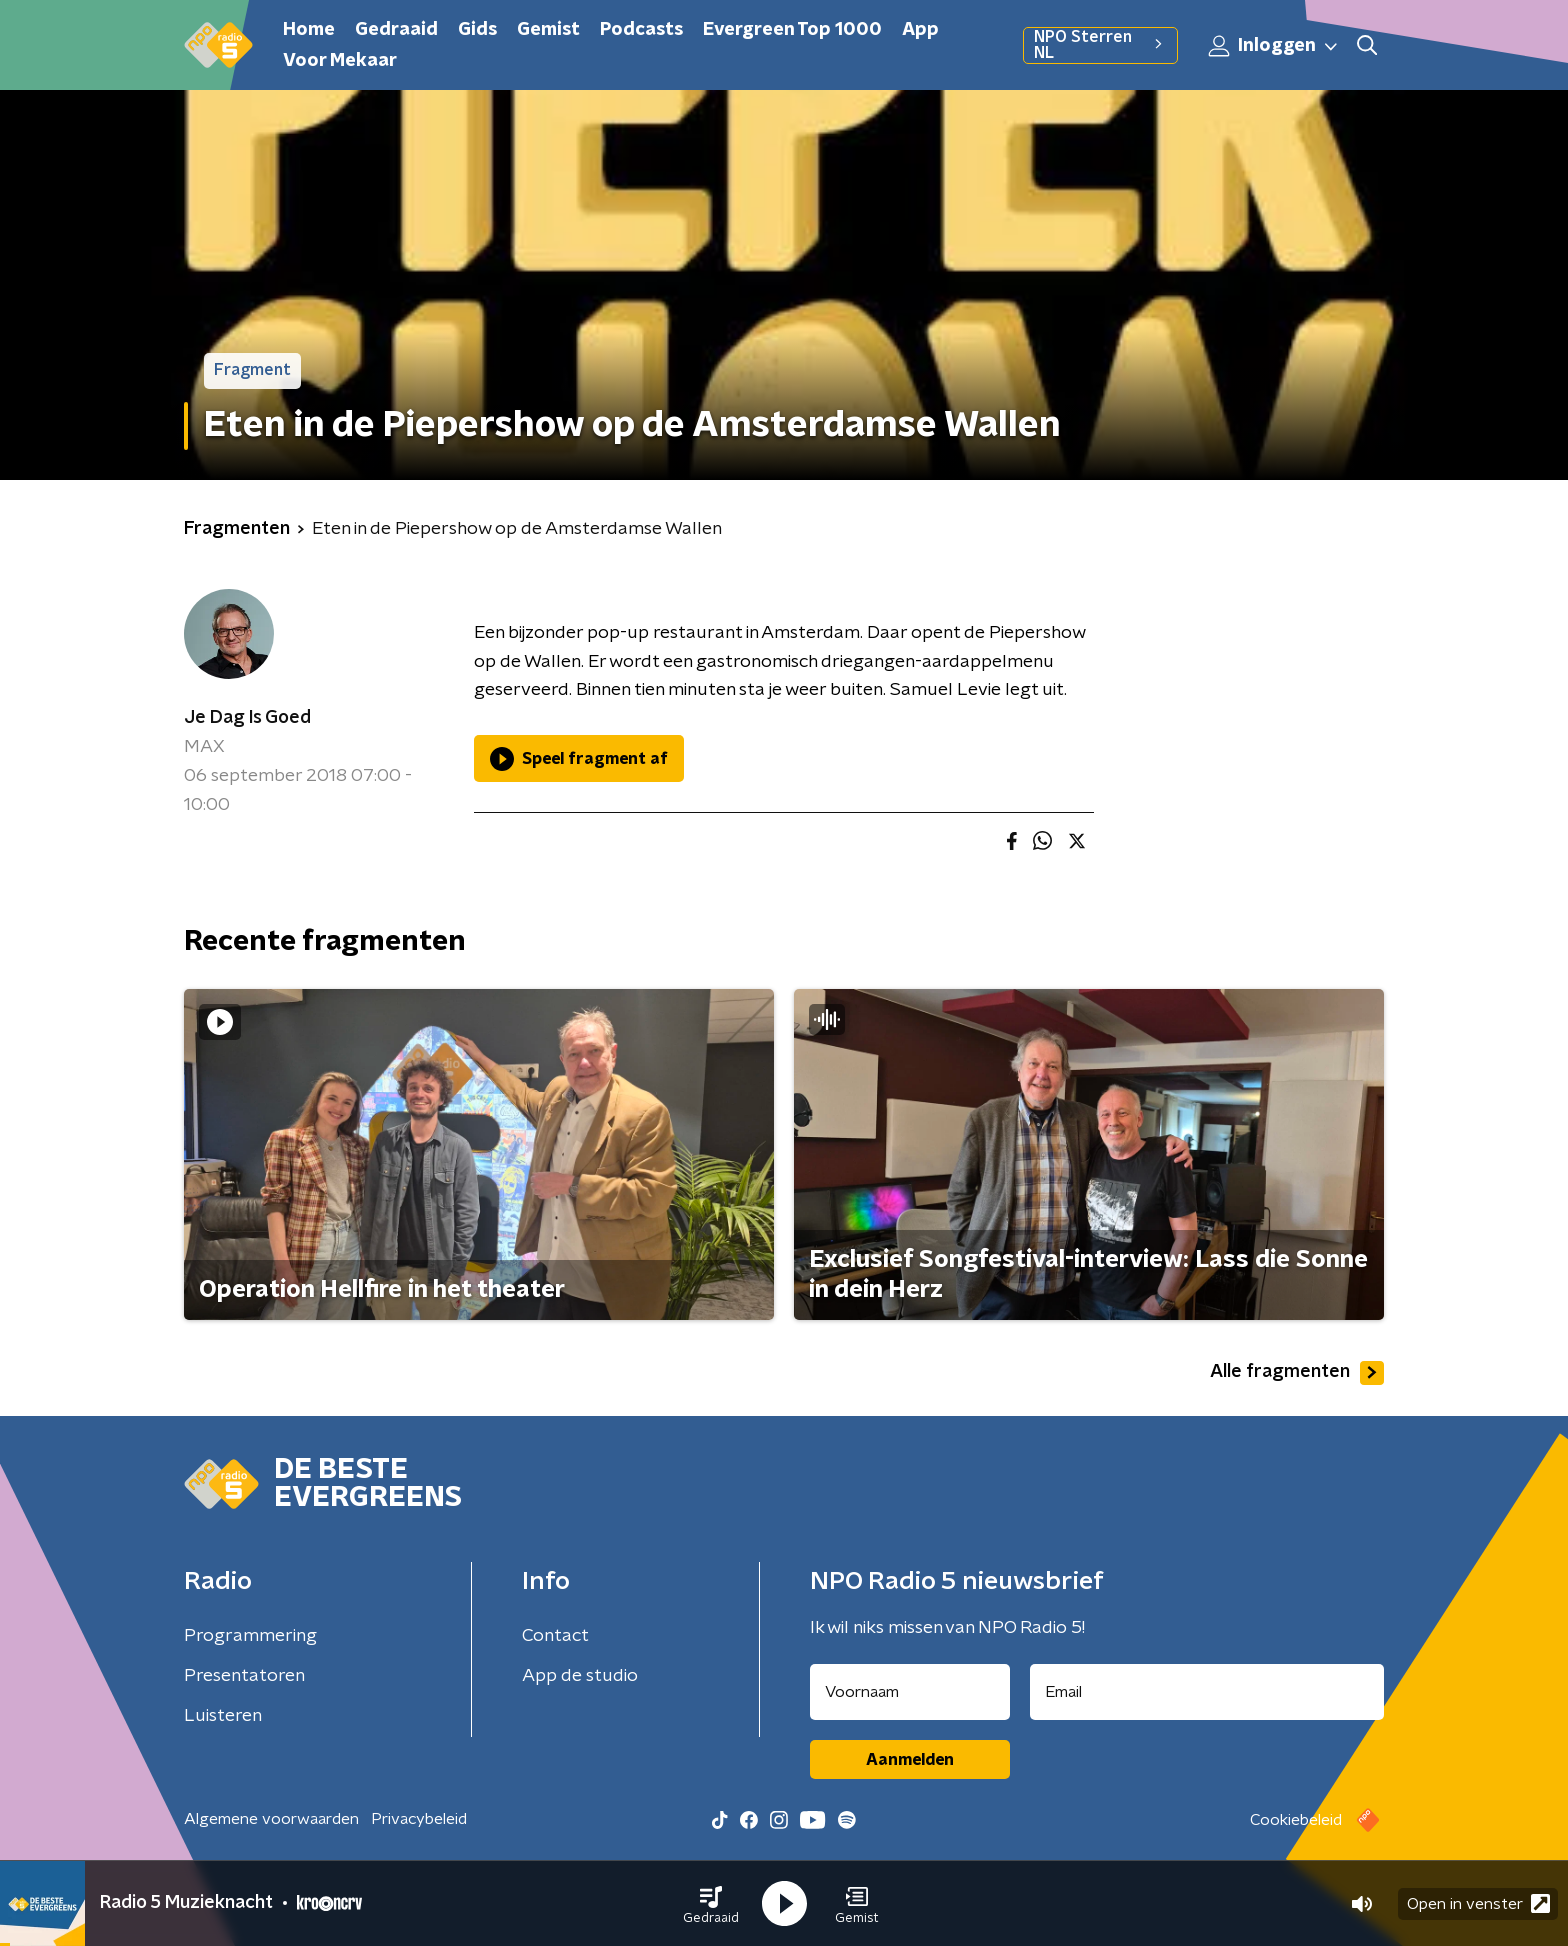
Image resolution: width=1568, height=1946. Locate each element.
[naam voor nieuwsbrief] (910, 1692)
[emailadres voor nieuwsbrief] (1207, 1692)
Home (309, 30)
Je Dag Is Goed (247, 718)
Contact (555, 1636)
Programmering (250, 1636)
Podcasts (641, 30)
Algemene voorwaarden (271, 1819)
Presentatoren (244, 1676)
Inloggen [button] (1274, 46)
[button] (711, 1904)
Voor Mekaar (340, 61)
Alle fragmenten (1297, 1373)
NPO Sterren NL (1100, 45)
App (920, 30)
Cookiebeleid (1296, 1820)
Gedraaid (396, 30)
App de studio (580, 1676)
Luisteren (223, 1716)
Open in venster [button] (1478, 1903)
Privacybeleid (419, 1819)
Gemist (548, 30)
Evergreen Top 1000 (792, 30)
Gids (477, 30)
